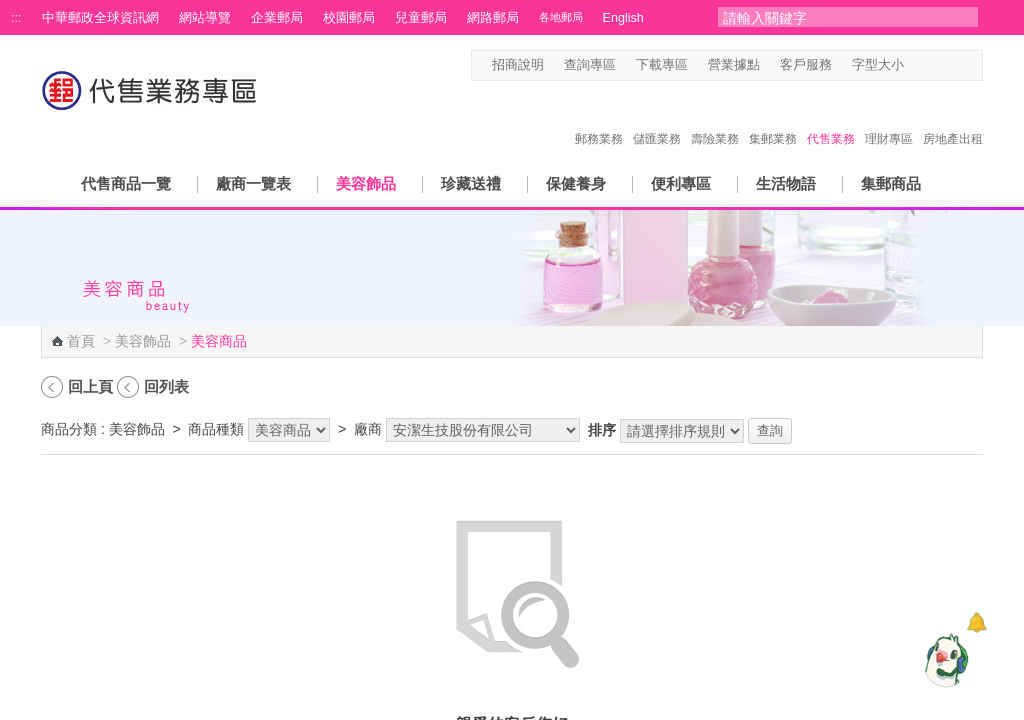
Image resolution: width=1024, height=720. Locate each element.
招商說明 (518, 65)
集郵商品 (891, 183)
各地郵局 (561, 17)
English (623, 18)
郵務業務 (599, 118)
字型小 (916, 65)
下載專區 (662, 65)
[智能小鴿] (944, 660)
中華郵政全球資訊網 (100, 18)
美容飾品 (366, 183)
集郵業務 (773, 118)
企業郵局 (277, 18)
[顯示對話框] (976, 622)
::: (16, 18)
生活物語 (786, 183)
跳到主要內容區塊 (10, 10)
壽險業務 (715, 118)
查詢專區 (590, 65)
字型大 (954, 65)
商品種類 (216, 429)
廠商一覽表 (253, 183)
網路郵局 (493, 18)
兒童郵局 (421, 18)
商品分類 (69, 429)
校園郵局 (349, 18)
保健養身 (576, 183)
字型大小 (878, 65)
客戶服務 (806, 65)
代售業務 (831, 118)
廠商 (368, 429)
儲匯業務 (657, 118)
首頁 (81, 341)
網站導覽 (205, 18)
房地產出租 (953, 118)
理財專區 (889, 118)
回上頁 (90, 386)
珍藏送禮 (471, 183)
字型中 (935, 65)
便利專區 (681, 183)
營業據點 (734, 65)
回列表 (166, 386)
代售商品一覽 (126, 183)
